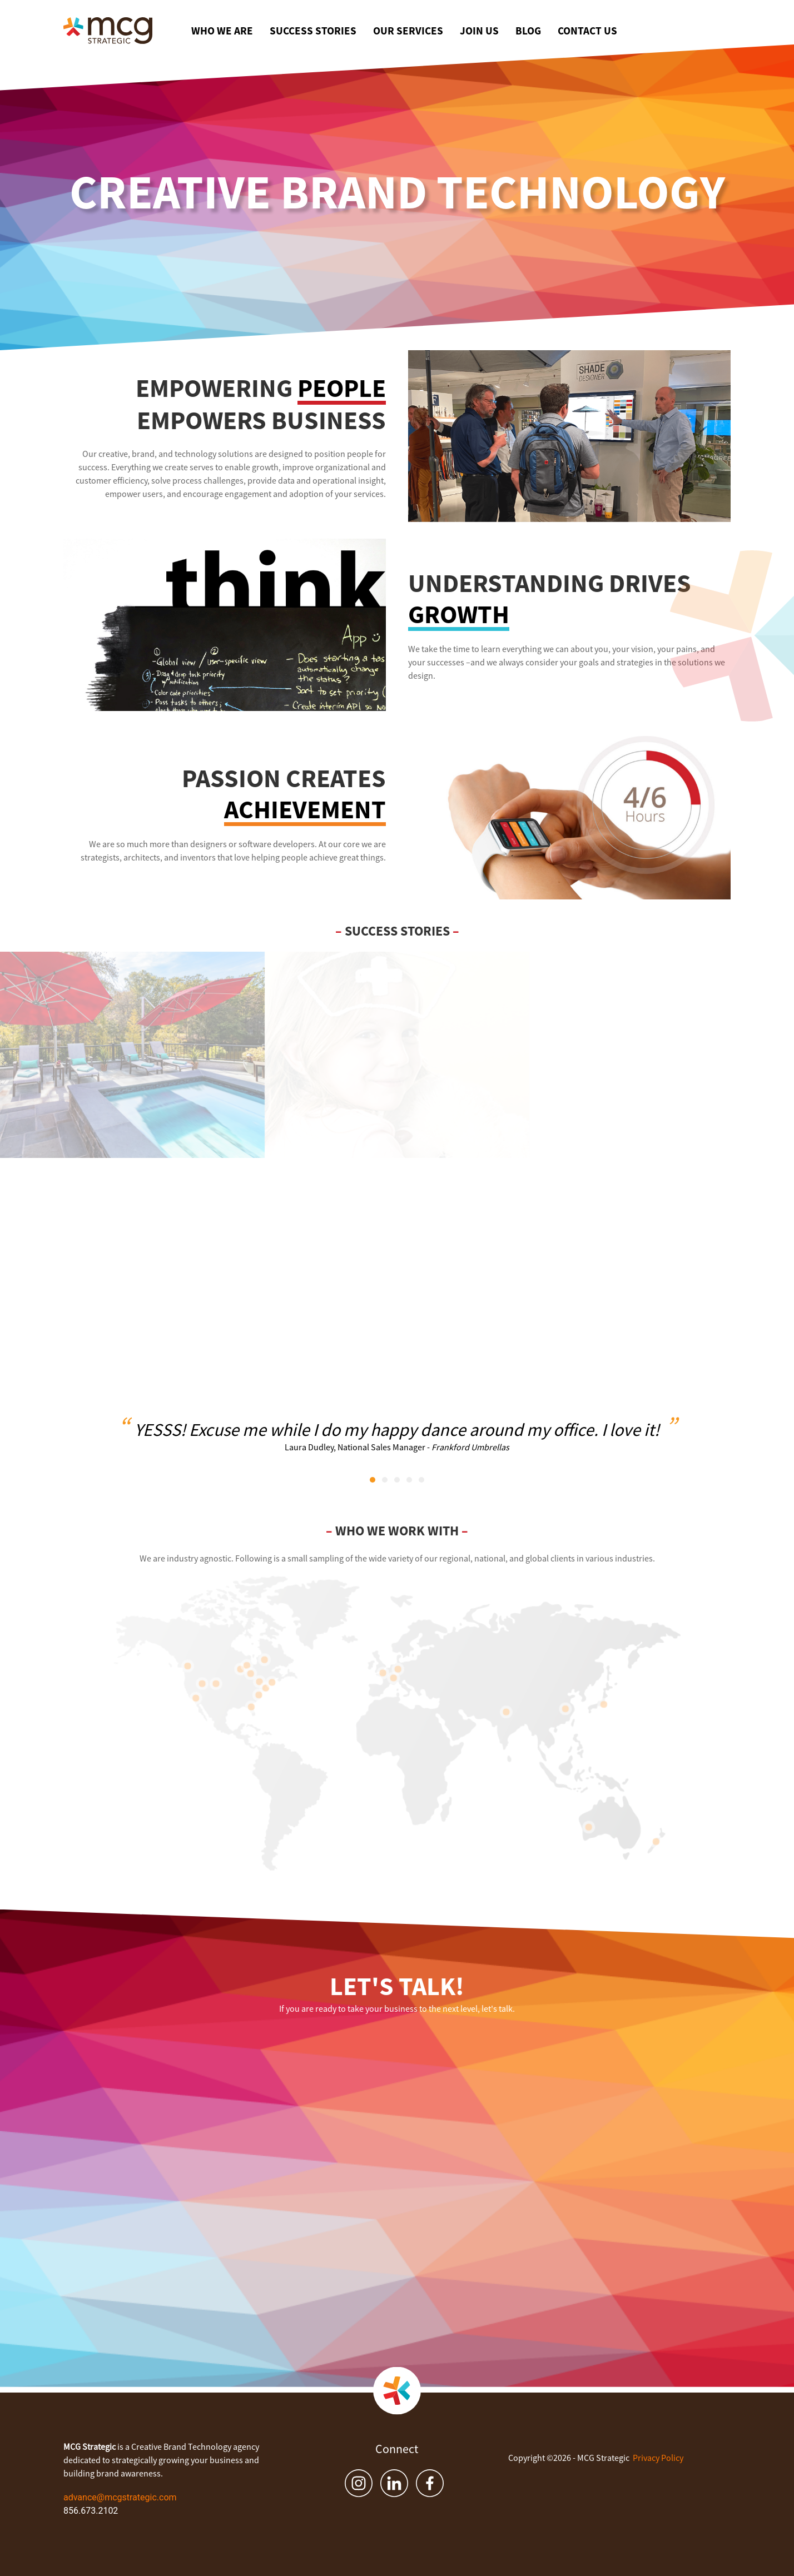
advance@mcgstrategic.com (120, 2497)
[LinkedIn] (394, 2483)
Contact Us (587, 30)
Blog (528, 30)
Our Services (408, 30)
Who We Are (222, 30)
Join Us (479, 30)
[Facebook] (430, 2483)
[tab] (372, 1480)
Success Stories (313, 30)
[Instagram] (359, 2483)
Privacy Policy (658, 2457)
